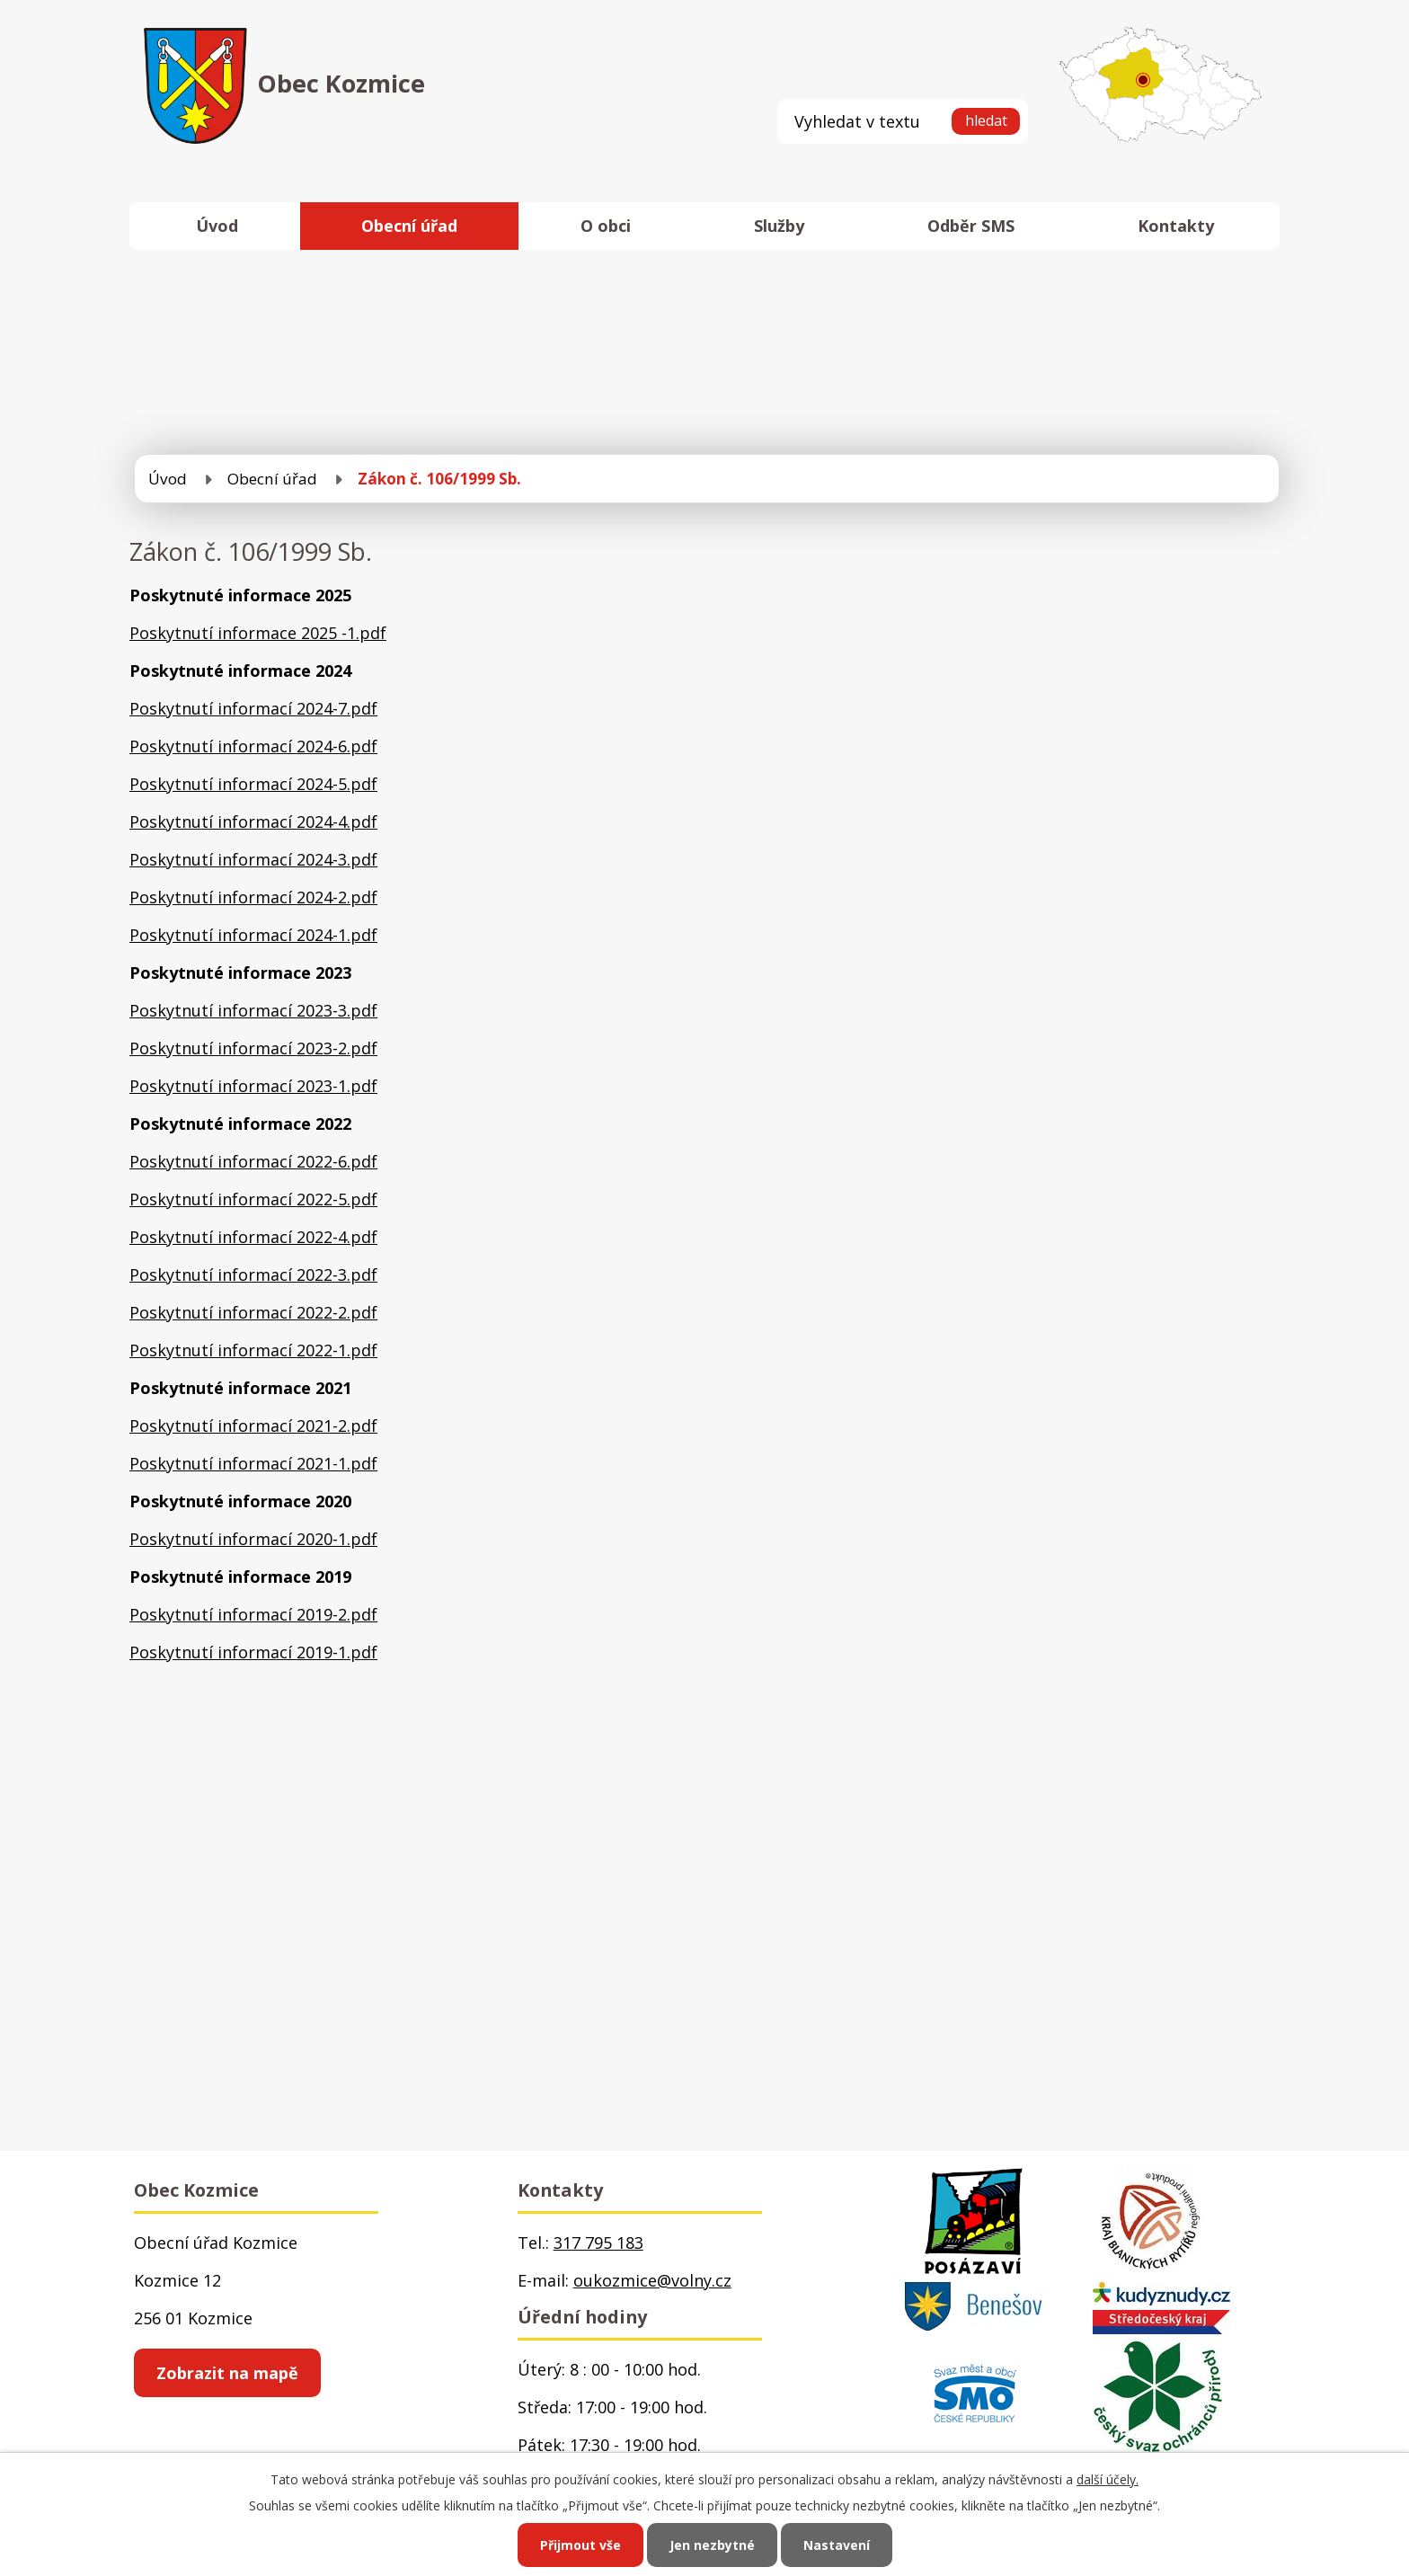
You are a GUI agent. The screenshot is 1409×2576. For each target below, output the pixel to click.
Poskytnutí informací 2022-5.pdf (253, 1199)
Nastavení (836, 2545)
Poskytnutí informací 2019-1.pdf (253, 1652)
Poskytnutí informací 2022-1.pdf (253, 1350)
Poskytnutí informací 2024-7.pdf (253, 708)
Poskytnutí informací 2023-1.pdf (253, 1086)
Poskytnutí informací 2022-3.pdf (253, 1274)
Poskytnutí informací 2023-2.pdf (253, 1048)
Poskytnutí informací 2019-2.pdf (253, 1614)
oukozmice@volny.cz (652, 2280)
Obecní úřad (409, 225)
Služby (779, 225)
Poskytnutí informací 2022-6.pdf (253, 1161)
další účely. (1108, 2479)
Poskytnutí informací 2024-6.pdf (253, 746)
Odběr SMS (971, 225)
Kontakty (1176, 225)
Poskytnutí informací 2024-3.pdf (253, 859)
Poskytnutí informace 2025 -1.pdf (257, 633)
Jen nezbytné (712, 2545)
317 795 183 (598, 2242)
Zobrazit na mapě (227, 2373)
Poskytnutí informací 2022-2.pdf (253, 1312)
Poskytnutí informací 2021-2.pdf (253, 1425)
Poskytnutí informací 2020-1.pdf (253, 1539)
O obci (605, 225)
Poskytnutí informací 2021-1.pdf (253, 1463)
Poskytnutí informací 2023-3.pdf (253, 1010)
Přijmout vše (580, 2545)
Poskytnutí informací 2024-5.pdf (253, 784)
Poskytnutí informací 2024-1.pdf (253, 935)
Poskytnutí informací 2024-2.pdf (253, 897)
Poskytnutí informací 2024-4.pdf (253, 821)
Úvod (217, 225)
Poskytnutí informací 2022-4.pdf (253, 1237)
